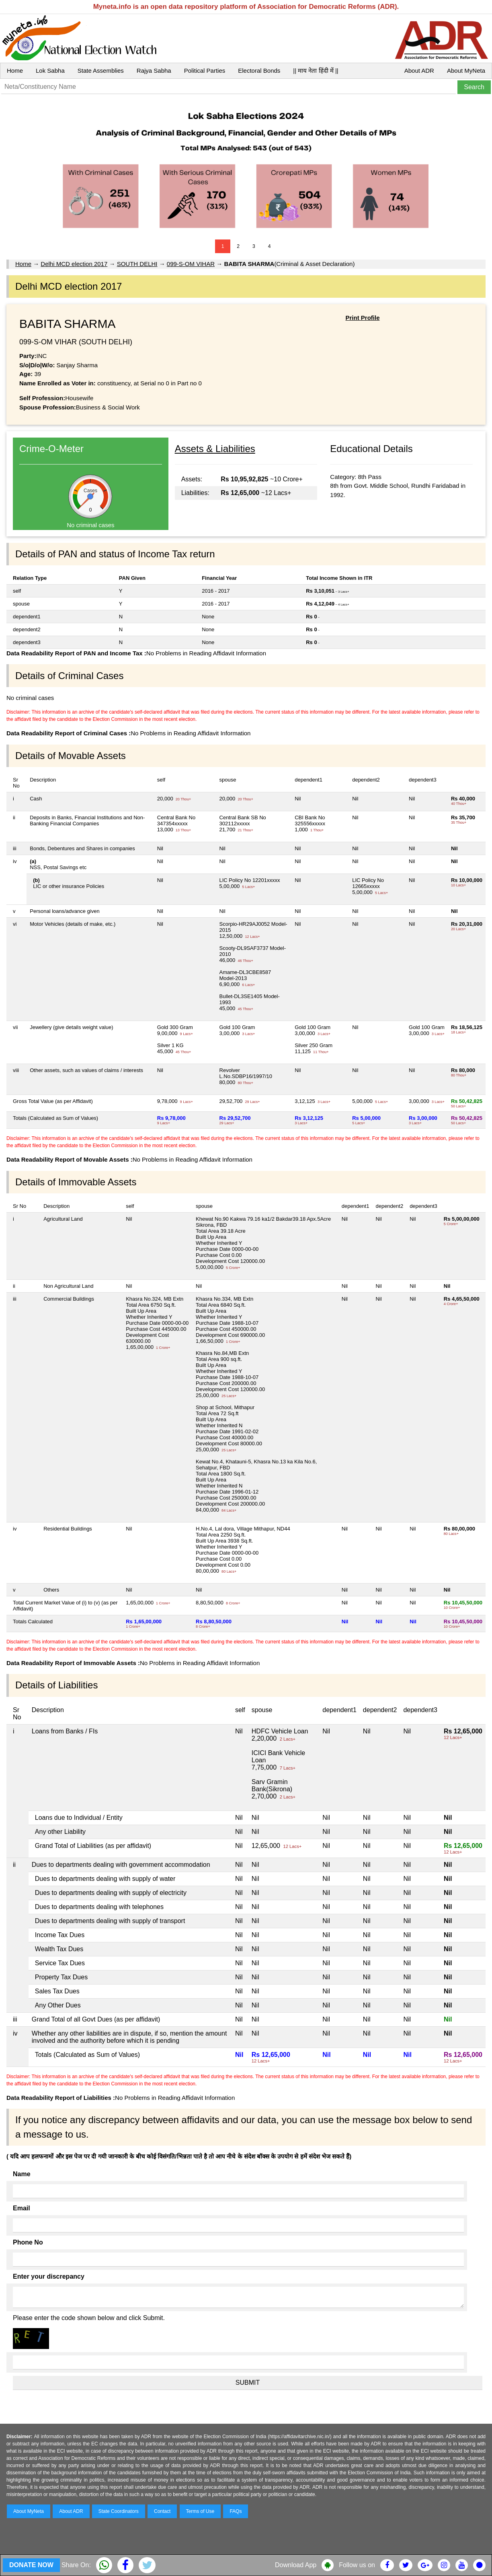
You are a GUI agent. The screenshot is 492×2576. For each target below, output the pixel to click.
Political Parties (205, 70)
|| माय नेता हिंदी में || (315, 70)
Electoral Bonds (259, 70)
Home (15, 70)
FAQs (236, 2511)
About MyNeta (466, 70)
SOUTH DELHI (137, 263)
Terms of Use (200, 2511)
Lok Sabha (50, 70)
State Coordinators (118, 2511)
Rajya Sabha (154, 70)
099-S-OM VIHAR (191, 263)
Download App (295, 2565)
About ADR (419, 70)
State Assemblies (101, 70)
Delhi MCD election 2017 (74, 263)
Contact (162, 2511)
